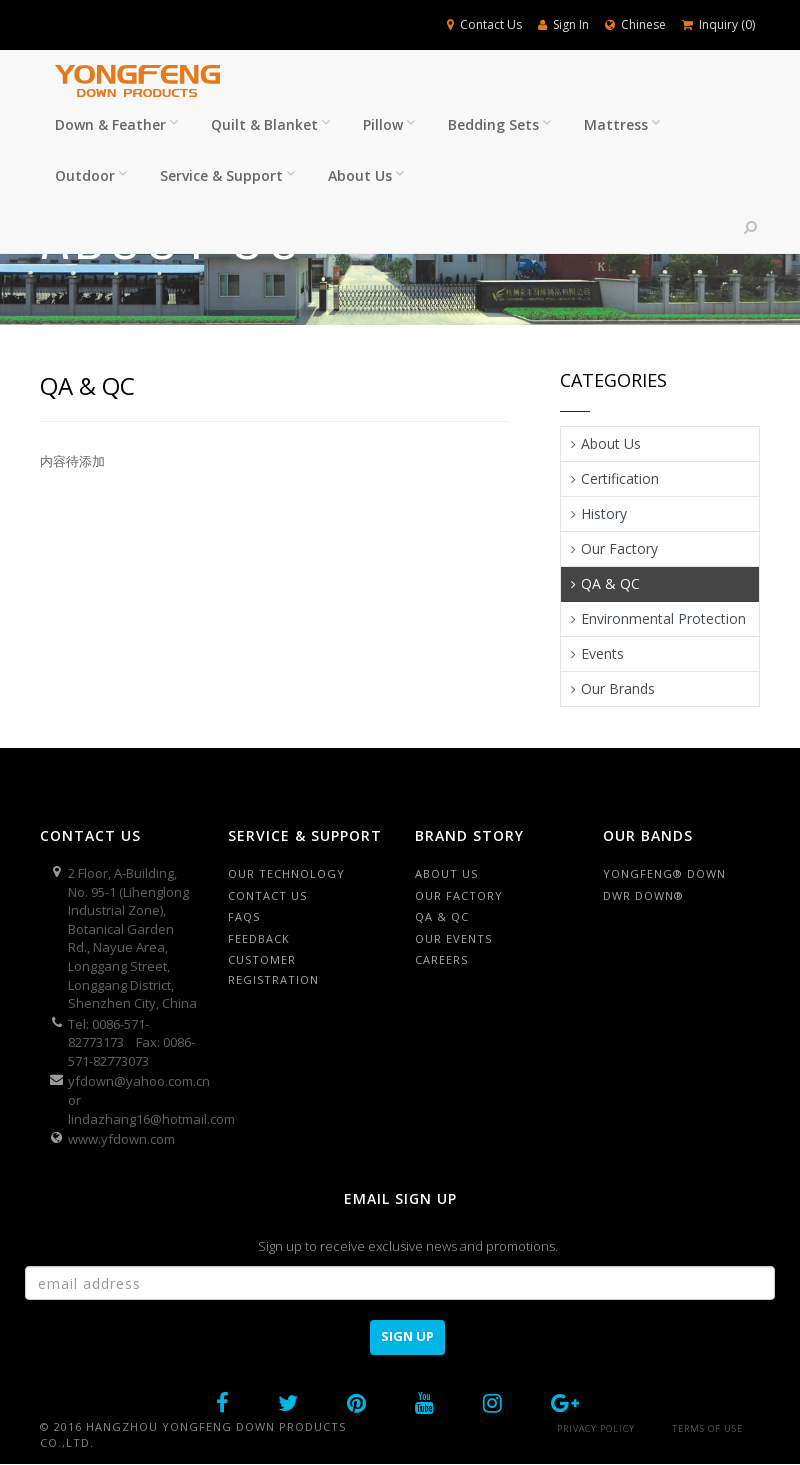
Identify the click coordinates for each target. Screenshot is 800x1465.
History (604, 513)
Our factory (459, 895)
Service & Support (227, 175)
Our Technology (286, 873)
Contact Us (484, 24)
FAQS (244, 916)
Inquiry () (718, 24)
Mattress (622, 124)
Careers (441, 959)
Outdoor (91, 175)
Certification (620, 478)
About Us (366, 175)
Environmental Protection (663, 618)
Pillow (389, 124)
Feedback (259, 938)
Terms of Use (707, 1428)
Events (602, 653)
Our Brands (618, 688)
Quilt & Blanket (270, 124)
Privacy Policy (596, 1428)
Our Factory (619, 548)
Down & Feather (116, 124)
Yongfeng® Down (664, 873)
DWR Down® (643, 895)
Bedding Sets (499, 124)
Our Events (453, 938)
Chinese (635, 24)
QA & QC (610, 583)
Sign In (563, 24)
